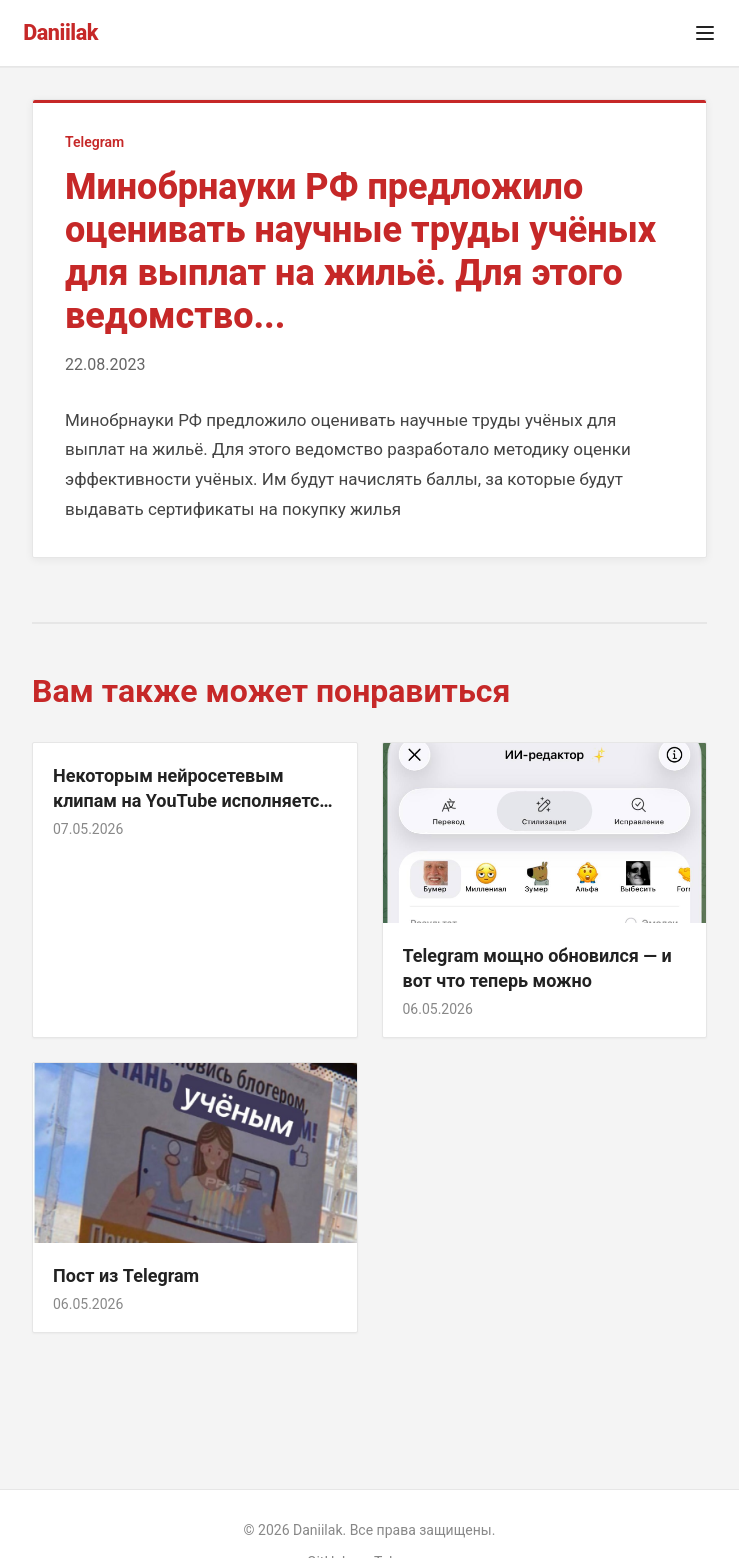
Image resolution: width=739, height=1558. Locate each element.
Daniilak (60, 32)
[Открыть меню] (705, 32)
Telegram (94, 142)
